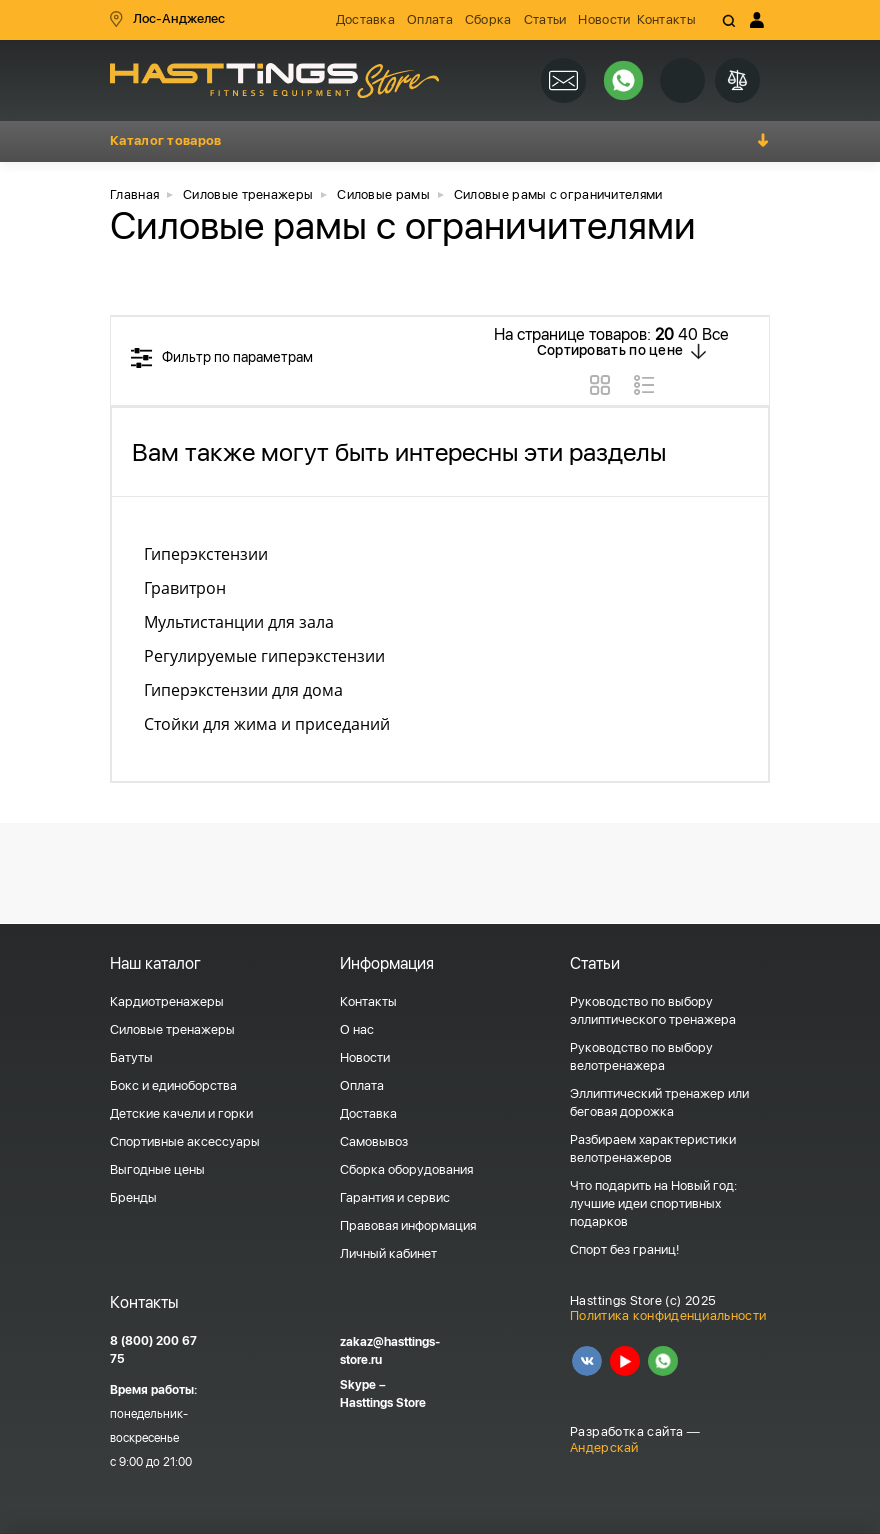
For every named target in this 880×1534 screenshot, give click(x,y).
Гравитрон (185, 588)
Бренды (133, 1197)
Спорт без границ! (624, 1249)
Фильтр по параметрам (237, 357)
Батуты (131, 1057)
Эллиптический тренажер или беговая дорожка (659, 1102)
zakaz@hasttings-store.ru (390, 1351)
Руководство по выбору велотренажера (641, 1056)
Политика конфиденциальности (668, 1315)
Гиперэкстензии (206, 554)
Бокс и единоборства (173, 1085)
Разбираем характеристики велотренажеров (653, 1148)
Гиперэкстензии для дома (243, 690)
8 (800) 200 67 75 (153, 1350)
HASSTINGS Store (274, 80)
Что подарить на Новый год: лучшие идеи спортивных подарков (653, 1203)
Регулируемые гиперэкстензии (264, 656)
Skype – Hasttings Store (383, 1394)
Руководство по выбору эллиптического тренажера (653, 1010)
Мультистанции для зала (239, 622)
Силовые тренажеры (172, 1029)
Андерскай (604, 1447)
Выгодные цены (157, 1169)
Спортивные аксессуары (185, 1141)
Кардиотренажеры (167, 1001)
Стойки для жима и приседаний (267, 724)
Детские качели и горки (181, 1113)
